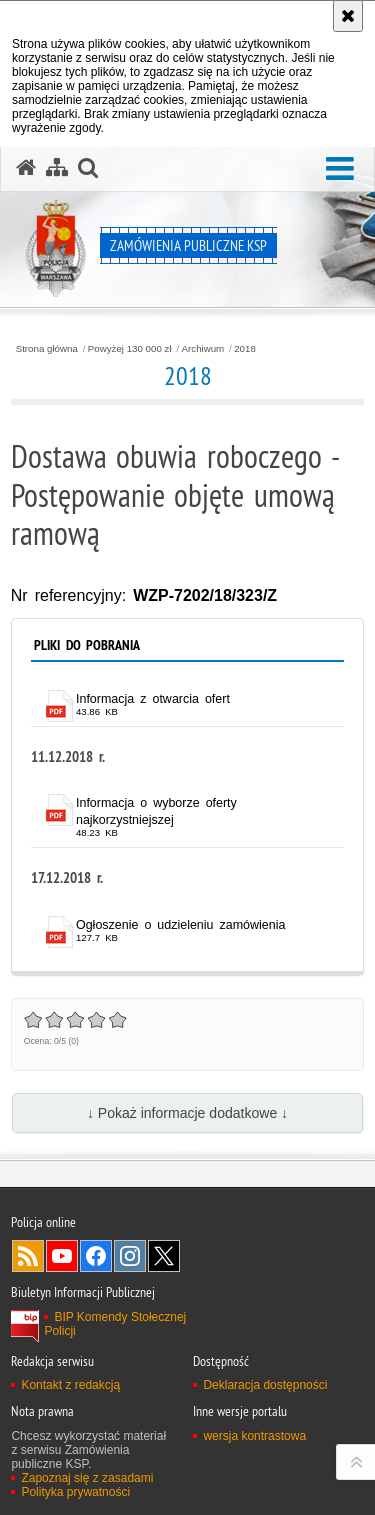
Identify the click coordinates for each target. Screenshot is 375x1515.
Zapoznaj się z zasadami (87, 1478)
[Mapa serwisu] (57, 168)
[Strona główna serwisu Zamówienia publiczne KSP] (26, 168)
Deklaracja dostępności (265, 1385)
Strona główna (47, 349)
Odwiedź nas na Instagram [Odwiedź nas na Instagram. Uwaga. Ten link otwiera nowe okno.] (130, 1256)
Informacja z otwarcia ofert (153, 699)
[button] (340, 169)
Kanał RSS (28, 1256)
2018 (245, 349)
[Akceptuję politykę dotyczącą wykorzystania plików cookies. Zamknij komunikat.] (348, 16)
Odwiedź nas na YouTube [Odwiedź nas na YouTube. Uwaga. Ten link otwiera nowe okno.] (62, 1256)
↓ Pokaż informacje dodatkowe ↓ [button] (187, 1113)
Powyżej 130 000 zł (130, 349)
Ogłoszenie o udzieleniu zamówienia (180, 925)
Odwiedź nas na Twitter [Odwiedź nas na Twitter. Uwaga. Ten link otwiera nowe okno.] (164, 1256)
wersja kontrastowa (254, 1436)
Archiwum (203, 349)
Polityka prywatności (75, 1492)
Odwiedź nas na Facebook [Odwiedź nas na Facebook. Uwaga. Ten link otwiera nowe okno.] (96, 1256)
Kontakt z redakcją (70, 1385)
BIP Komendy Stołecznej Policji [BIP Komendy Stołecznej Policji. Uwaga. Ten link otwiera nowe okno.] (115, 1324)
